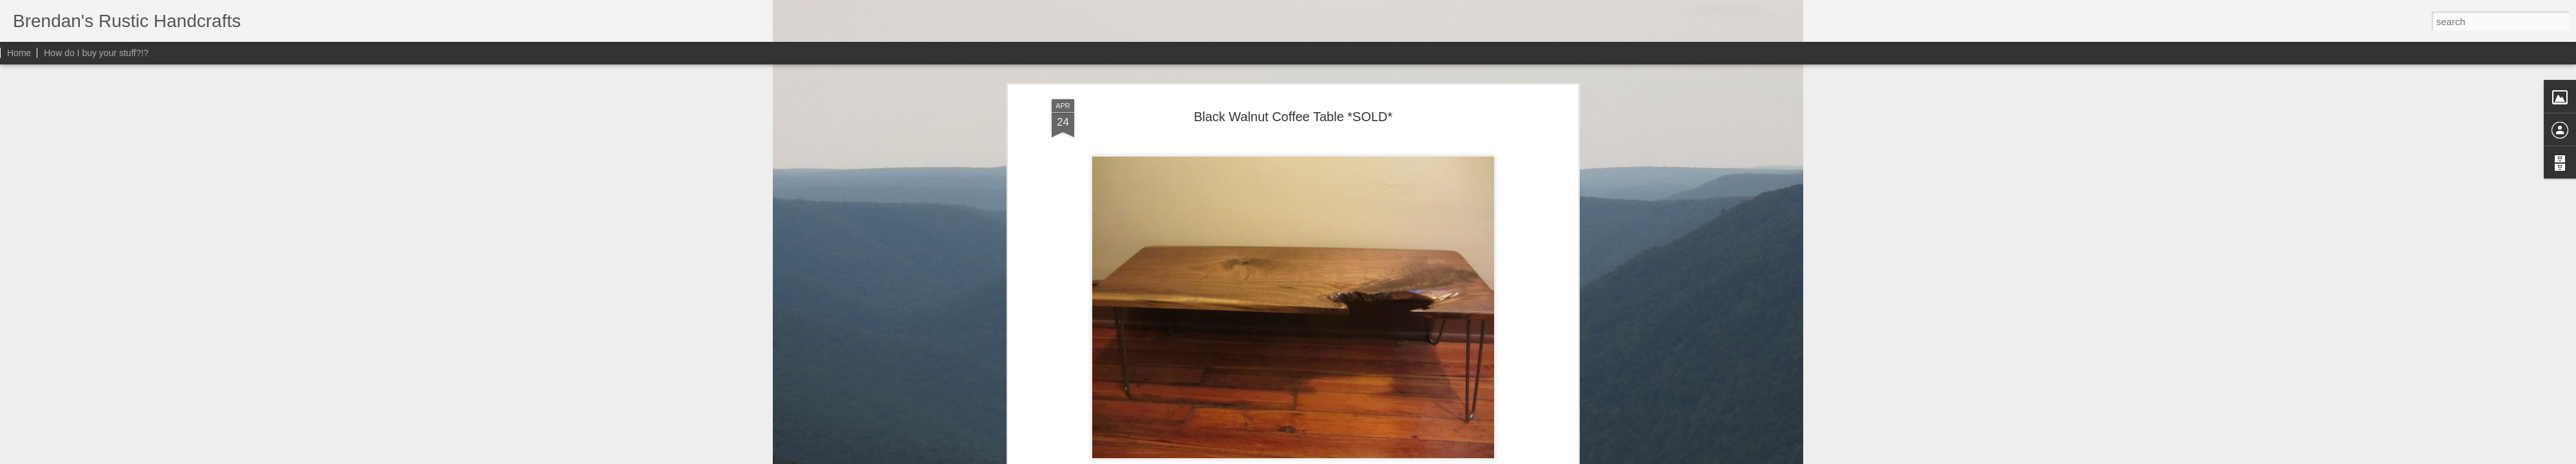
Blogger (1352, 457)
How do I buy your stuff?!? (96, 53)
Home (19, 53)
